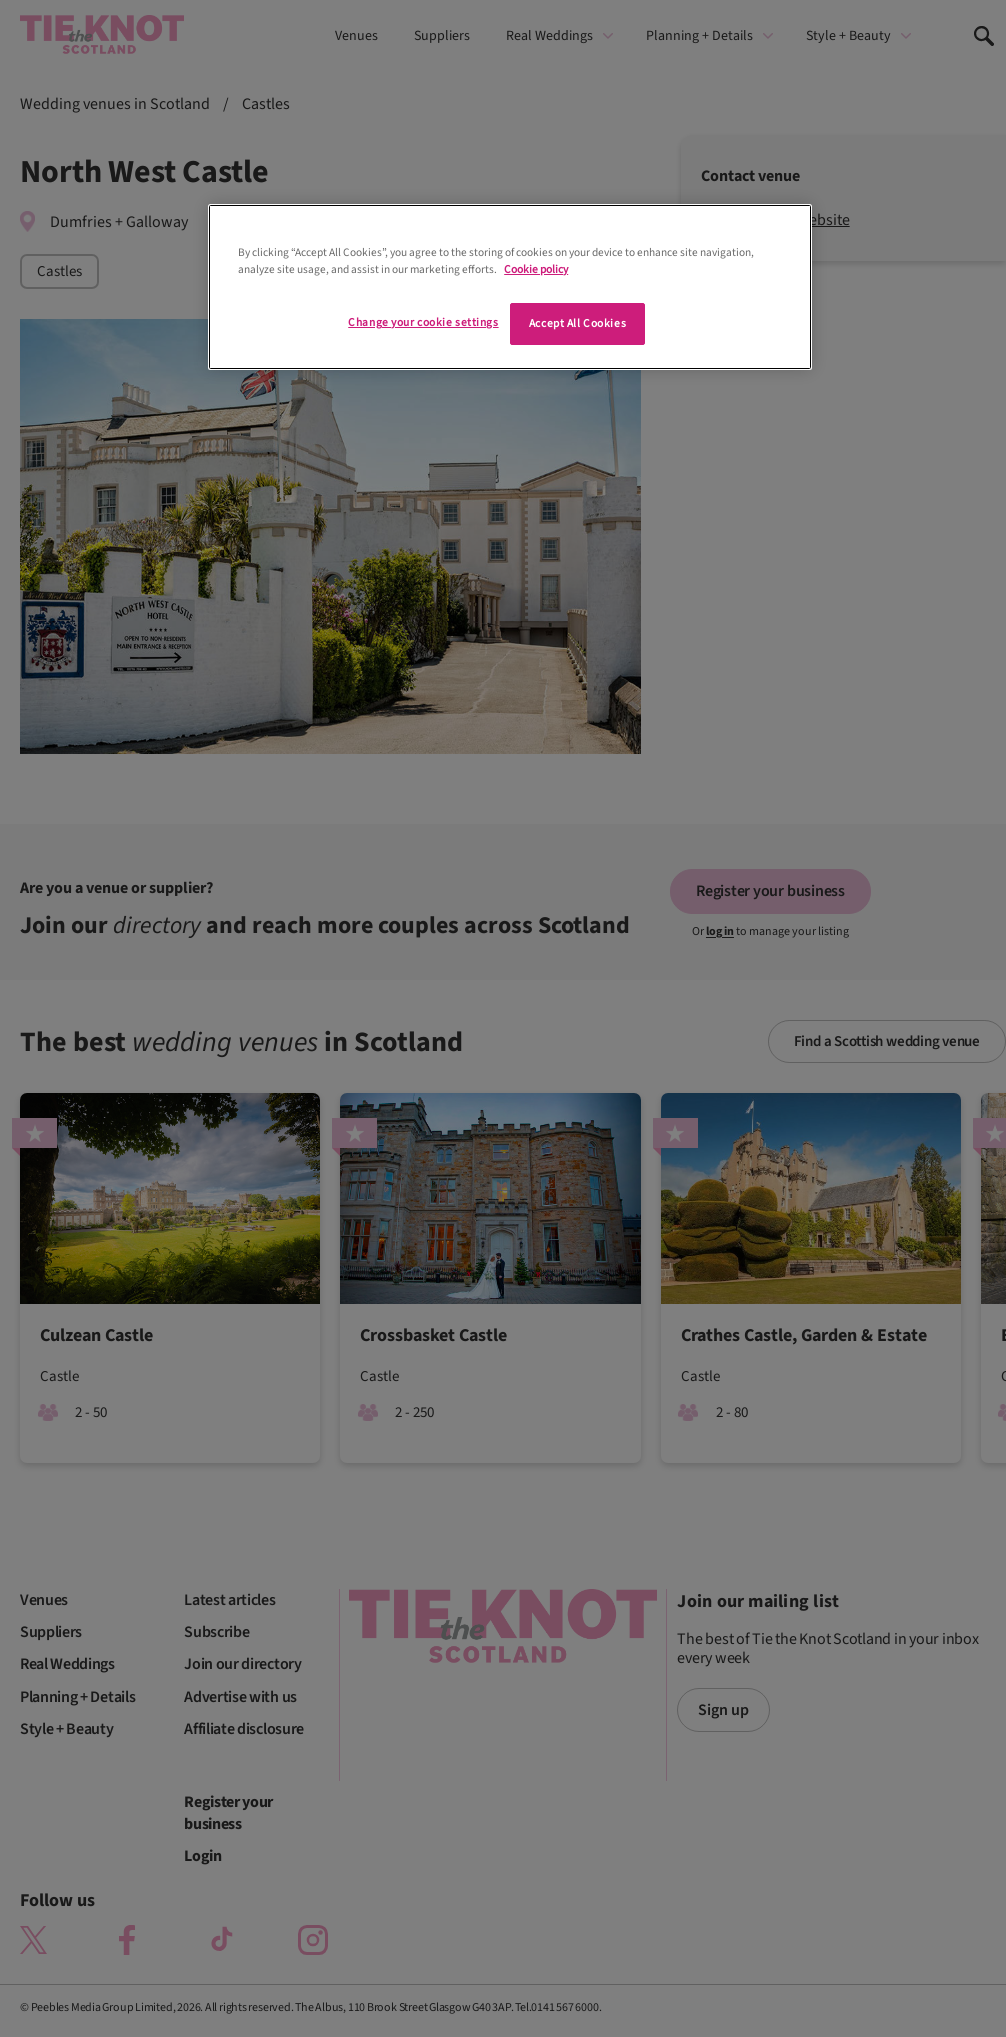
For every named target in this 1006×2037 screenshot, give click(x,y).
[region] (510, 287)
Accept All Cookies (577, 323)
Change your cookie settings (423, 322)
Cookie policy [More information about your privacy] (536, 269)
